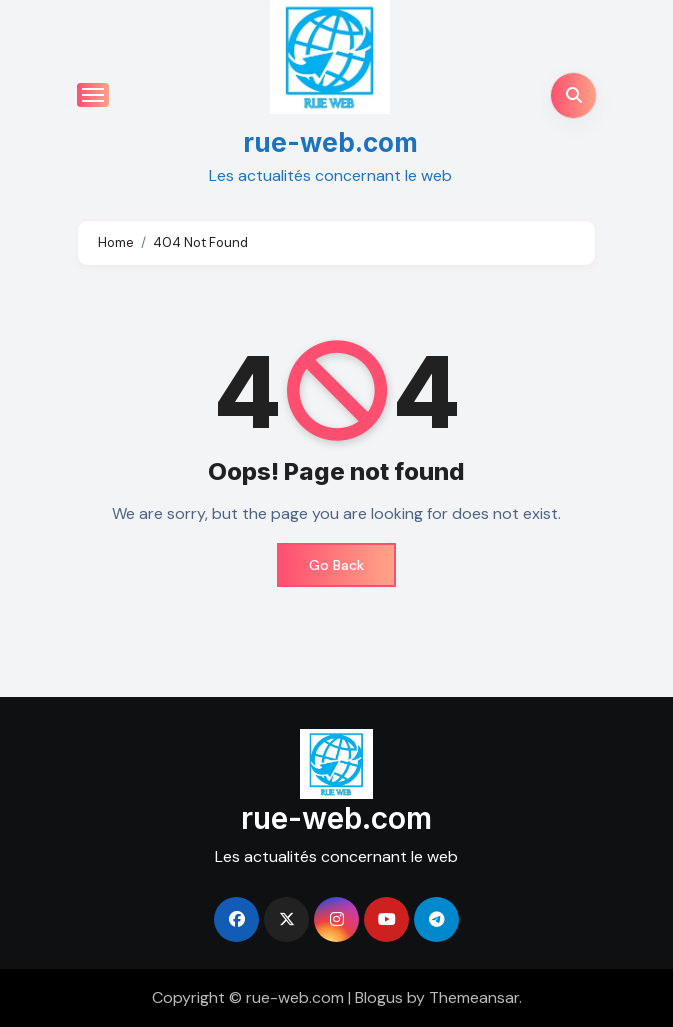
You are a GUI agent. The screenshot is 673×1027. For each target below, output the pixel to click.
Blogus (379, 997)
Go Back (336, 565)
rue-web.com (330, 142)
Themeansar (474, 997)
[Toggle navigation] (93, 95)
